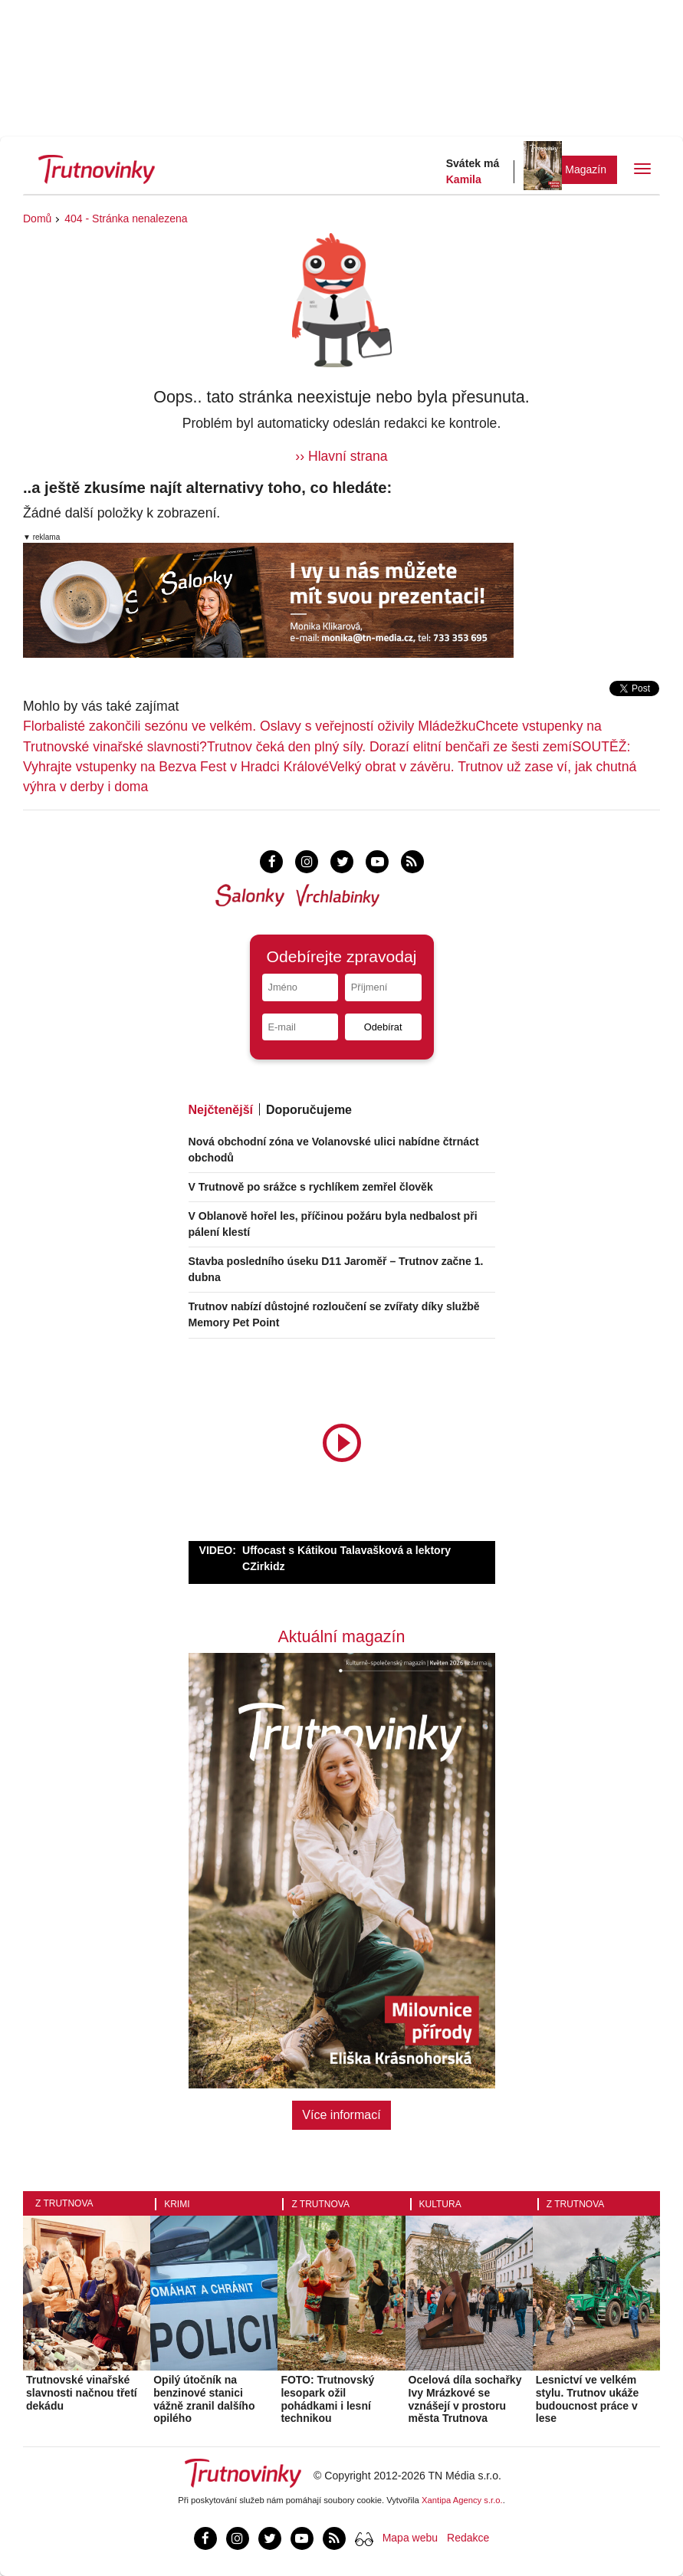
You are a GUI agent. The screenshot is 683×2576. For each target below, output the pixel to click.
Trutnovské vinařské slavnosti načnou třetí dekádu (81, 2393)
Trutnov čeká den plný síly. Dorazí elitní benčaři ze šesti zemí (389, 746)
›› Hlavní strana (341, 456)
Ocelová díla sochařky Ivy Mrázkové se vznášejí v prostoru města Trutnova (465, 2399)
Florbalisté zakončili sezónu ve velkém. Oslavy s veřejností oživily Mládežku (249, 726)
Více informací (341, 2114)
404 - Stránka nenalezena (125, 218)
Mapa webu (410, 2538)
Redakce (468, 2538)
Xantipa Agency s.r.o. (462, 2500)
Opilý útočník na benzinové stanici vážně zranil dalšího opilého (203, 2399)
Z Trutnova (64, 2203)
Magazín (585, 169)
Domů (37, 218)
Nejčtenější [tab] (221, 1109)
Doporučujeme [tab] (309, 1109)
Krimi (176, 2204)
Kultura (440, 2204)
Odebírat (383, 1027)
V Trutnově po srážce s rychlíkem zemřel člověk (311, 1187)
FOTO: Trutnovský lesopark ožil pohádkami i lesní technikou (327, 2399)
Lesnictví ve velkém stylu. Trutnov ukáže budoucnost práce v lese (587, 2399)
